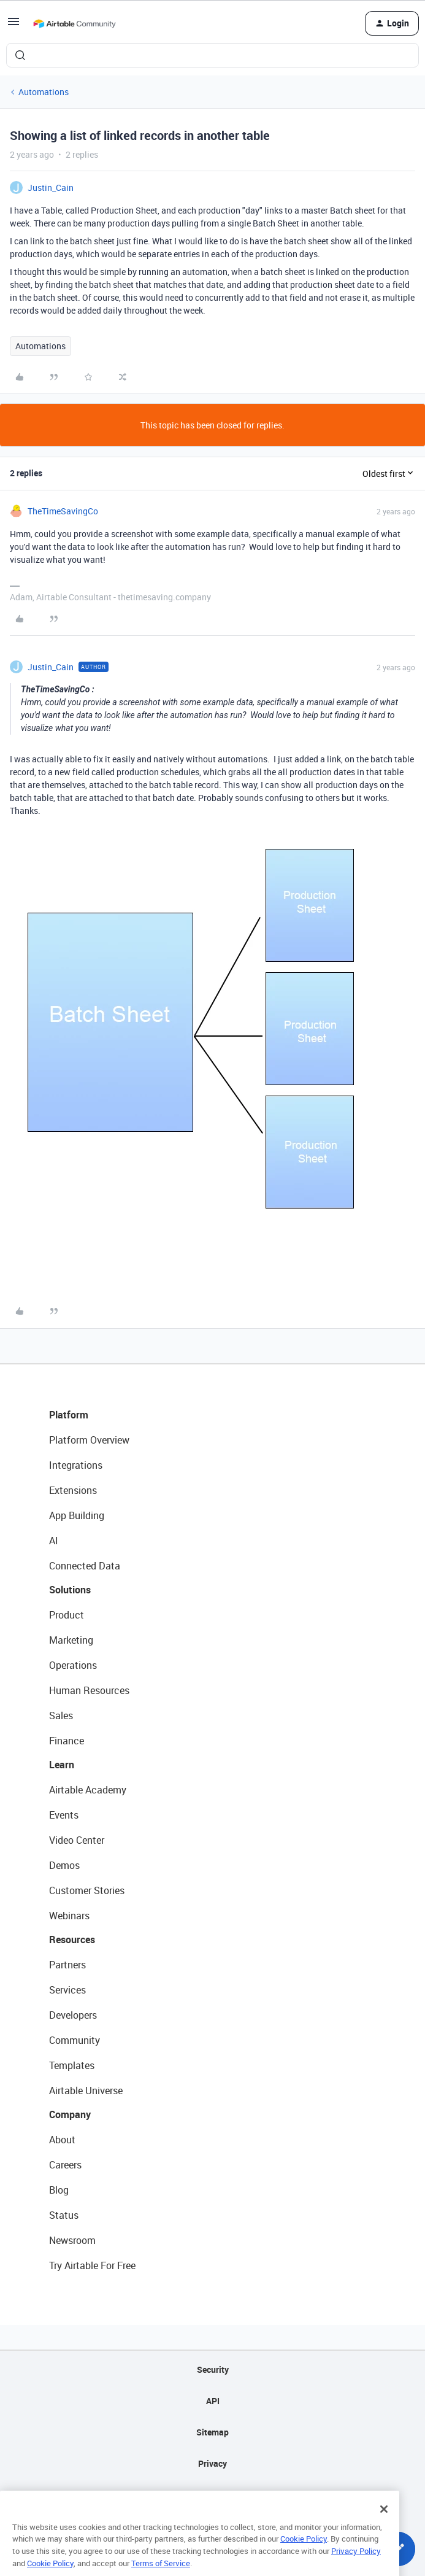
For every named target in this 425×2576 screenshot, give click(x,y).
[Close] (383, 2523)
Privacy (212, 2463)
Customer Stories (86, 1890)
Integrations (75, 1465)
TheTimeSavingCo (63, 511)
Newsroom (72, 2240)
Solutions (70, 1589)
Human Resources (89, 1690)
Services (67, 1990)
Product (66, 1615)
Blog (59, 2190)
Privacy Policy (356, 2565)
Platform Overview (89, 1440)
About (62, 2139)
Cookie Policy (303, 2553)
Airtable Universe (86, 2090)
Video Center (76, 1840)
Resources (72, 1939)
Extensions (73, 1490)
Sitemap (212, 2432)
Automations (43, 92)
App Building (76, 1515)
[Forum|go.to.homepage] (74, 23)
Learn (61, 1764)
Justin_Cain (51, 187)
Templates (71, 2065)
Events (63, 1815)
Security (213, 2369)
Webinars (69, 1915)
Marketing (71, 1640)
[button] (13, 25)
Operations (73, 1665)
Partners (67, 1964)
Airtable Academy (87, 1790)
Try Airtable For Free (92, 2265)
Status (63, 2215)
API (213, 2401)
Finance (66, 1740)
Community (74, 2040)
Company (70, 2114)
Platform (68, 1414)
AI (53, 1540)
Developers (73, 2015)
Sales (61, 1715)
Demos (64, 1865)
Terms (212, 2495)
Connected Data (84, 1565)
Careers (65, 2165)
